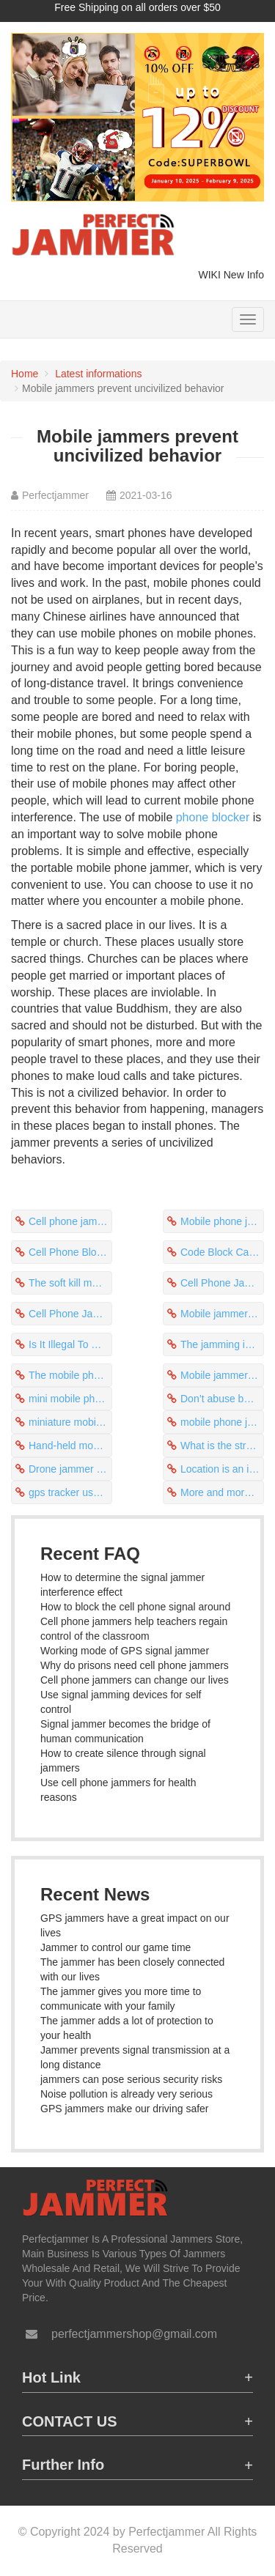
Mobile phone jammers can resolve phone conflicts (222, 1221)
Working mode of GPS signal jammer (124, 1651)
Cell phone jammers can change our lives (134, 1680)
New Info (244, 275)
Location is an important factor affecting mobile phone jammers (222, 1469)
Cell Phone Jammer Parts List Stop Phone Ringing (70, 1314)
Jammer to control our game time (115, 1947)
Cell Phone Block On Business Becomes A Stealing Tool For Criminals (70, 1252)
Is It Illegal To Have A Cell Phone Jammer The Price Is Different (70, 1344)
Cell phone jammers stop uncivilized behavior (70, 1221)
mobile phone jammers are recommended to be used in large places (222, 1422)
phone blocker (213, 817)
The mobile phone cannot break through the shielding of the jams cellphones (70, 1375)
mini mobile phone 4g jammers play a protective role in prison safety (70, 1398)
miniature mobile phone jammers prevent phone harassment (70, 1422)
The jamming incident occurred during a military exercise (222, 1344)
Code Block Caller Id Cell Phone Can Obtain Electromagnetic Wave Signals (222, 1252)
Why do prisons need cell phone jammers (134, 1665)
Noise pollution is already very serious (126, 2094)
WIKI (210, 275)
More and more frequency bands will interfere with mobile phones (222, 1492)
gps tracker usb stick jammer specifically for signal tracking (70, 1492)
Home (24, 374)
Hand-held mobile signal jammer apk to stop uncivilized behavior (70, 1445)
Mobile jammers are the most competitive (222, 1375)
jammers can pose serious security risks (131, 2079)
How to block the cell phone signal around (135, 1607)
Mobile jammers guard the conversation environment (222, 1314)
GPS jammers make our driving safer (124, 2108)
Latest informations (98, 374)
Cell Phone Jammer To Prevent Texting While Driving (222, 1283)
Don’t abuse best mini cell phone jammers (222, 1398)
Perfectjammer (55, 495)
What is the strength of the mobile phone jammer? (222, 1445)
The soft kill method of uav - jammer (70, 1283)
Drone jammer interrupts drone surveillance (70, 1469)
